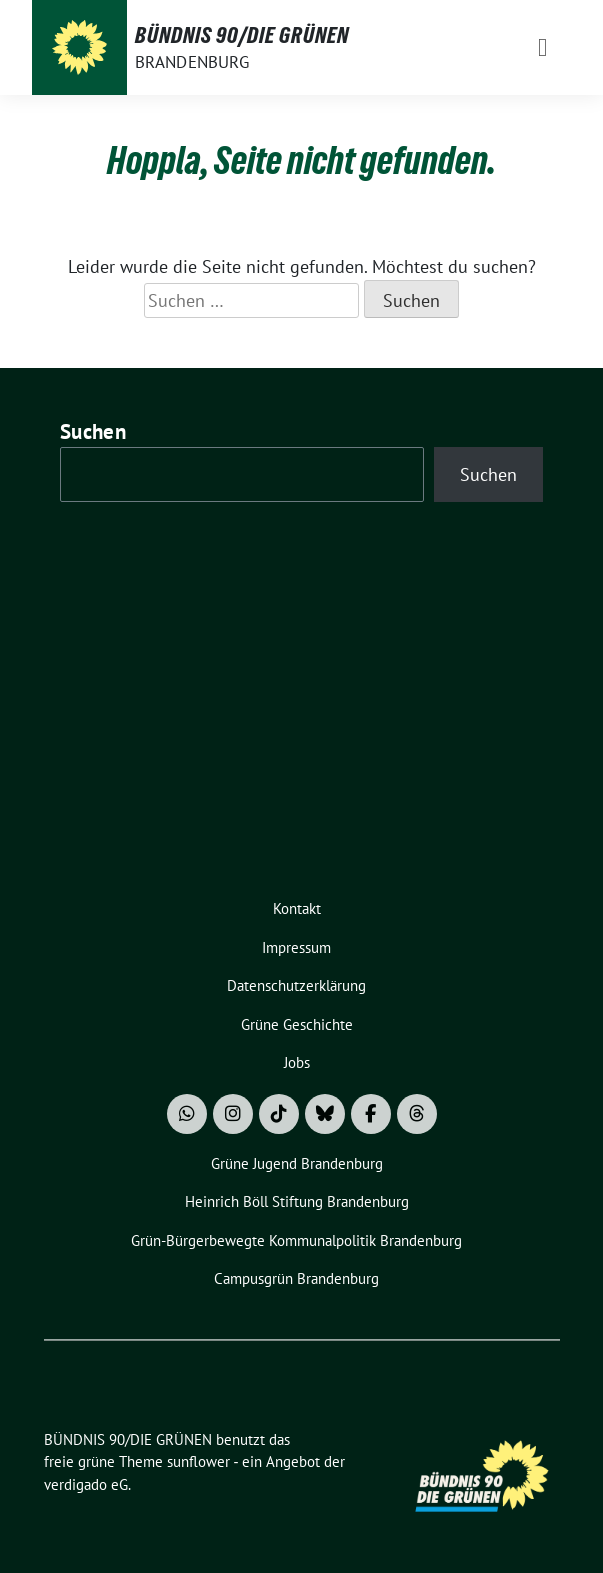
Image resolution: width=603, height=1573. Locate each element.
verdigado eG (86, 1484)
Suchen (93, 431)
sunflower (198, 1461)
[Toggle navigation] (542, 47)
